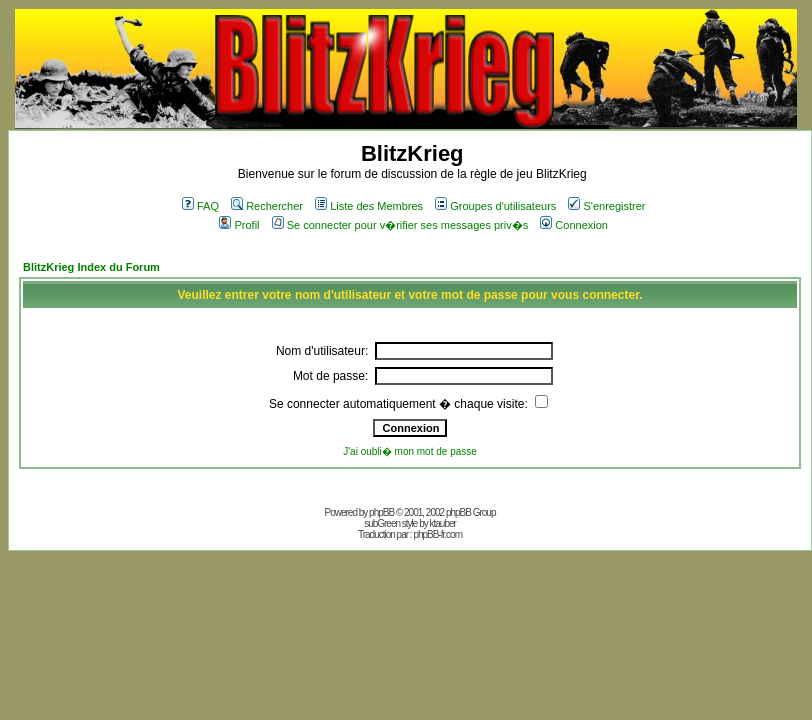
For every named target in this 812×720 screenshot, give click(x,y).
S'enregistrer (606, 206)
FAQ (200, 206)
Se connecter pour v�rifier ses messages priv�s (400, 225)
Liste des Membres (369, 206)
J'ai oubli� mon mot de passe (410, 451)
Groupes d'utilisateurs (495, 206)
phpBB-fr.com (437, 534)
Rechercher (267, 206)
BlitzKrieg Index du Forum (91, 267)
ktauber (443, 523)
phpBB (381, 512)
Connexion (574, 225)
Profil (239, 225)
